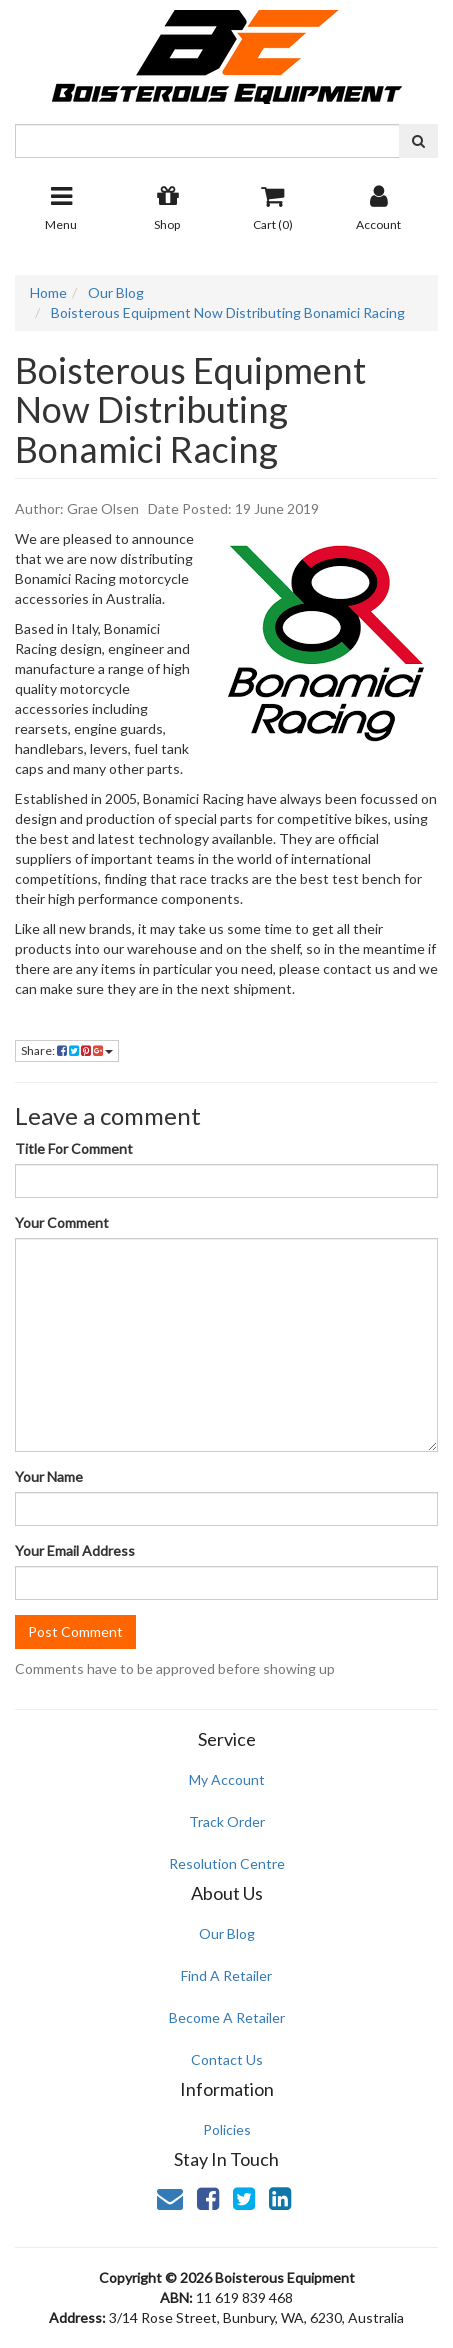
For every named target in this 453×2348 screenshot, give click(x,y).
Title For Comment (74, 1148)
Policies (227, 2129)
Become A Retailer (227, 2017)
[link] (208, 2198)
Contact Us (227, 2059)
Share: (67, 1050)
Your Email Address (75, 1550)
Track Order (227, 1821)
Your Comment (62, 1222)
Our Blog (227, 1933)
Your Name (49, 1476)
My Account (227, 1779)
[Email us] (170, 2198)
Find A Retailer (226, 1975)
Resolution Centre (227, 1863)
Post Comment (75, 1631)
